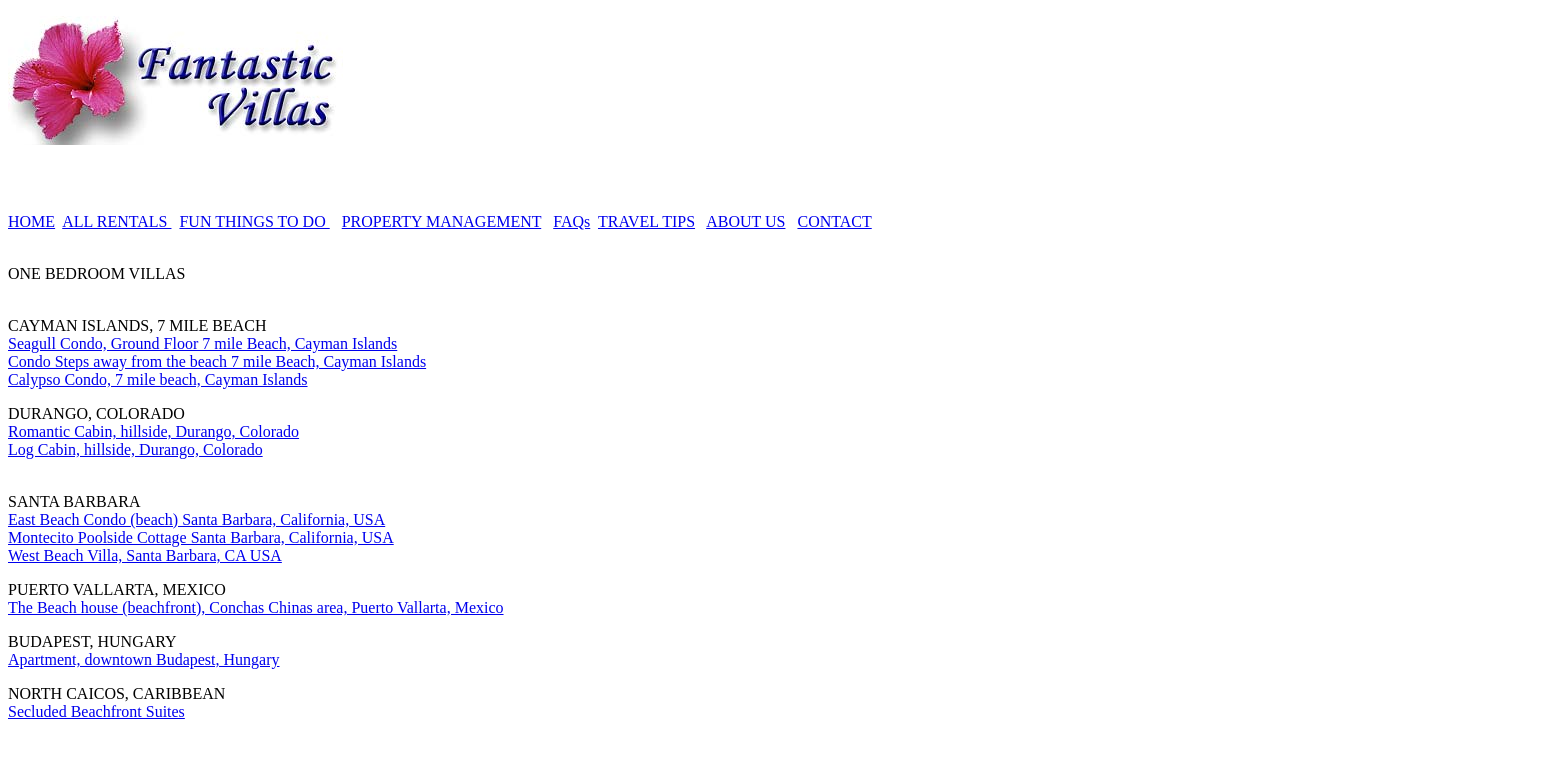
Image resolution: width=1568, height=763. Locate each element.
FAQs (571, 221)
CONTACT (834, 221)
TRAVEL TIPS (646, 221)
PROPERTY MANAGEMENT (442, 221)
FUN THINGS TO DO (254, 221)
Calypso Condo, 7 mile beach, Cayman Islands (158, 379)
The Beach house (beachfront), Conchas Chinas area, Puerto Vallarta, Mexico (256, 607)
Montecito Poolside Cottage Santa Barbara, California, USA (201, 537)
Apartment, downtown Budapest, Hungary (144, 659)
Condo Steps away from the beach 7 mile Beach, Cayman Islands (217, 361)
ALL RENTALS (116, 221)
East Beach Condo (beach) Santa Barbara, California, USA (196, 519)
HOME (31, 221)
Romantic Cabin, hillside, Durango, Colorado (153, 431)
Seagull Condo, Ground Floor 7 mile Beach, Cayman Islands (202, 343)
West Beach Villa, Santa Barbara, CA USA (145, 555)
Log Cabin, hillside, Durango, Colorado (135, 449)
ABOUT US (745, 221)
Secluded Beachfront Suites (96, 711)
